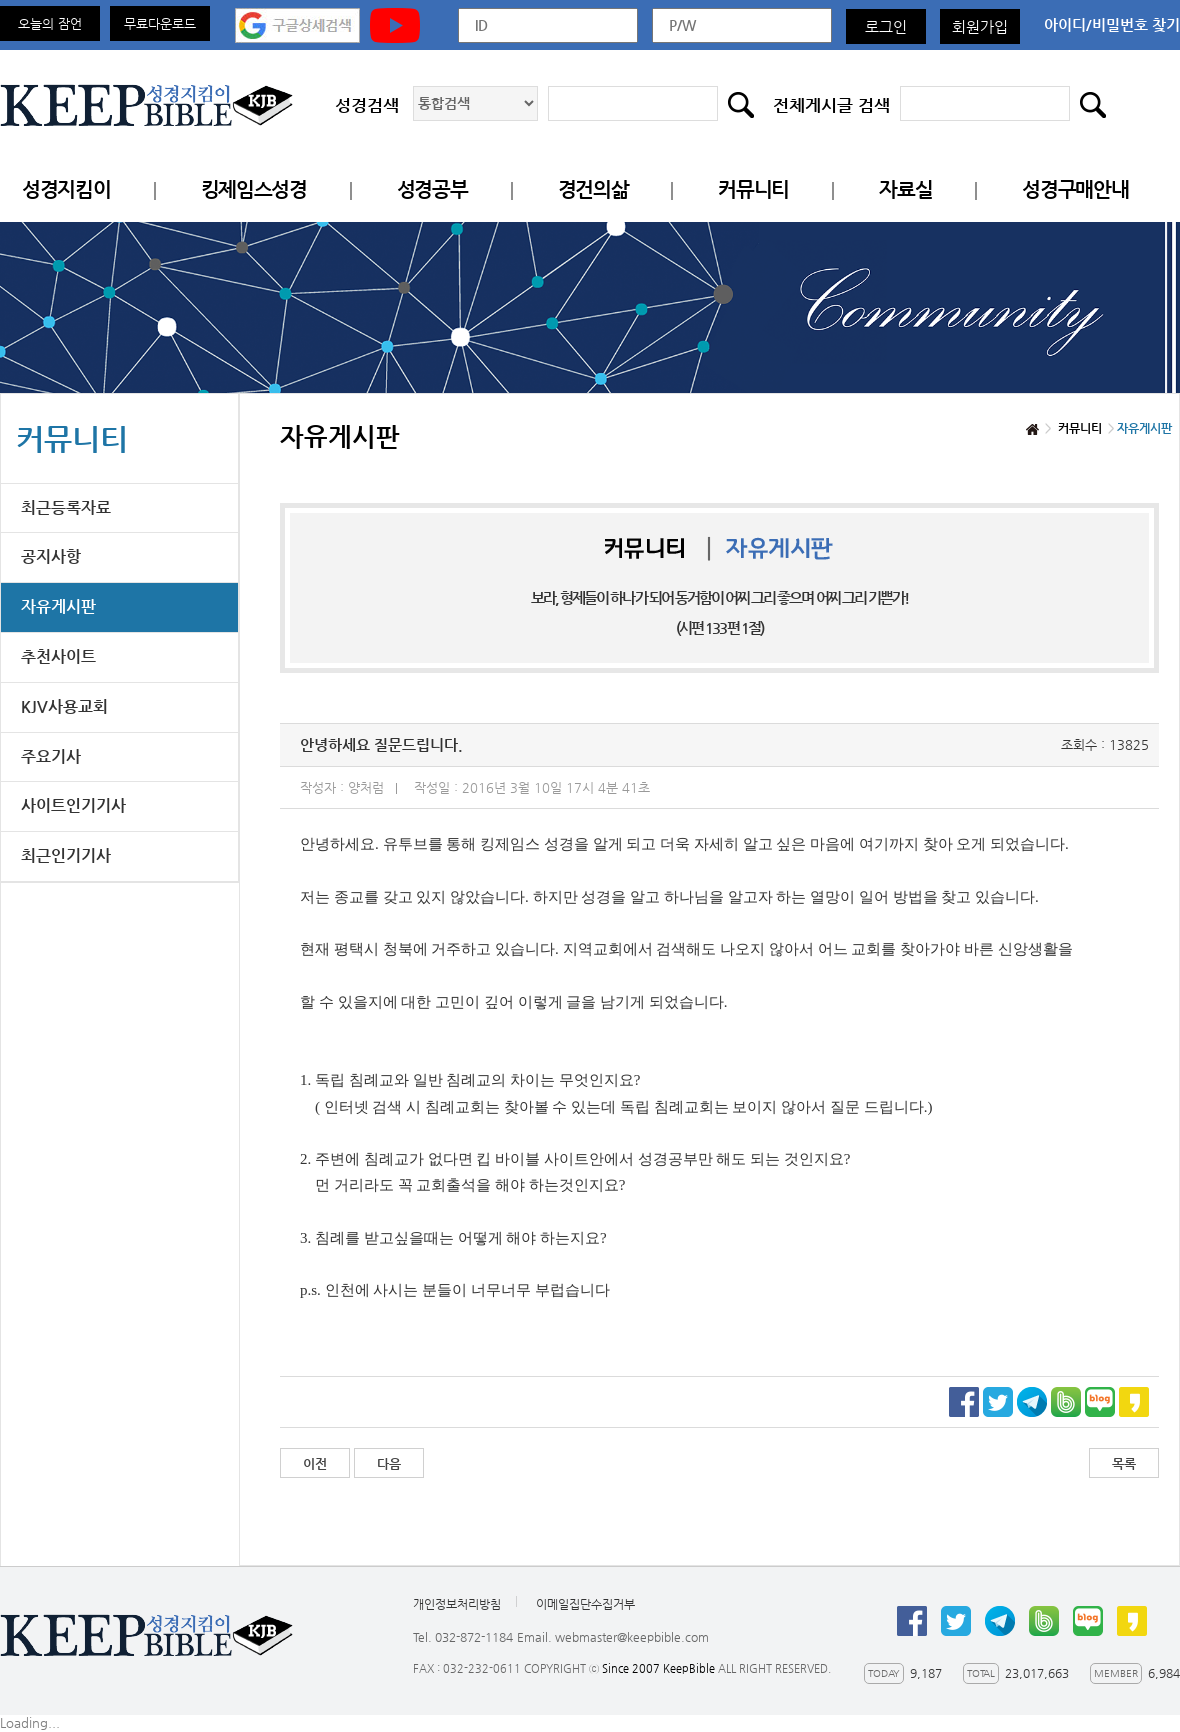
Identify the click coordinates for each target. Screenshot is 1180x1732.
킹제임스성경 (254, 189)
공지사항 (51, 556)
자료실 (905, 189)
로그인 (886, 26)
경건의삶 (593, 189)
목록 (1124, 1463)
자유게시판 (58, 606)
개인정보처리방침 (457, 1604)
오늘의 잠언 (50, 23)
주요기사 (51, 756)
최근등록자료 (66, 507)
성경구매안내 (1075, 189)
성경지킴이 (66, 189)
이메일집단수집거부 (585, 1604)
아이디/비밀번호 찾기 (1112, 24)
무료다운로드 (160, 23)
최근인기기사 (66, 855)
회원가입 (980, 26)
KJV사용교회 (64, 706)
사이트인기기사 (73, 805)
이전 (315, 1463)
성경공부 (432, 189)
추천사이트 (58, 656)
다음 (389, 1463)
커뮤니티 (753, 189)
